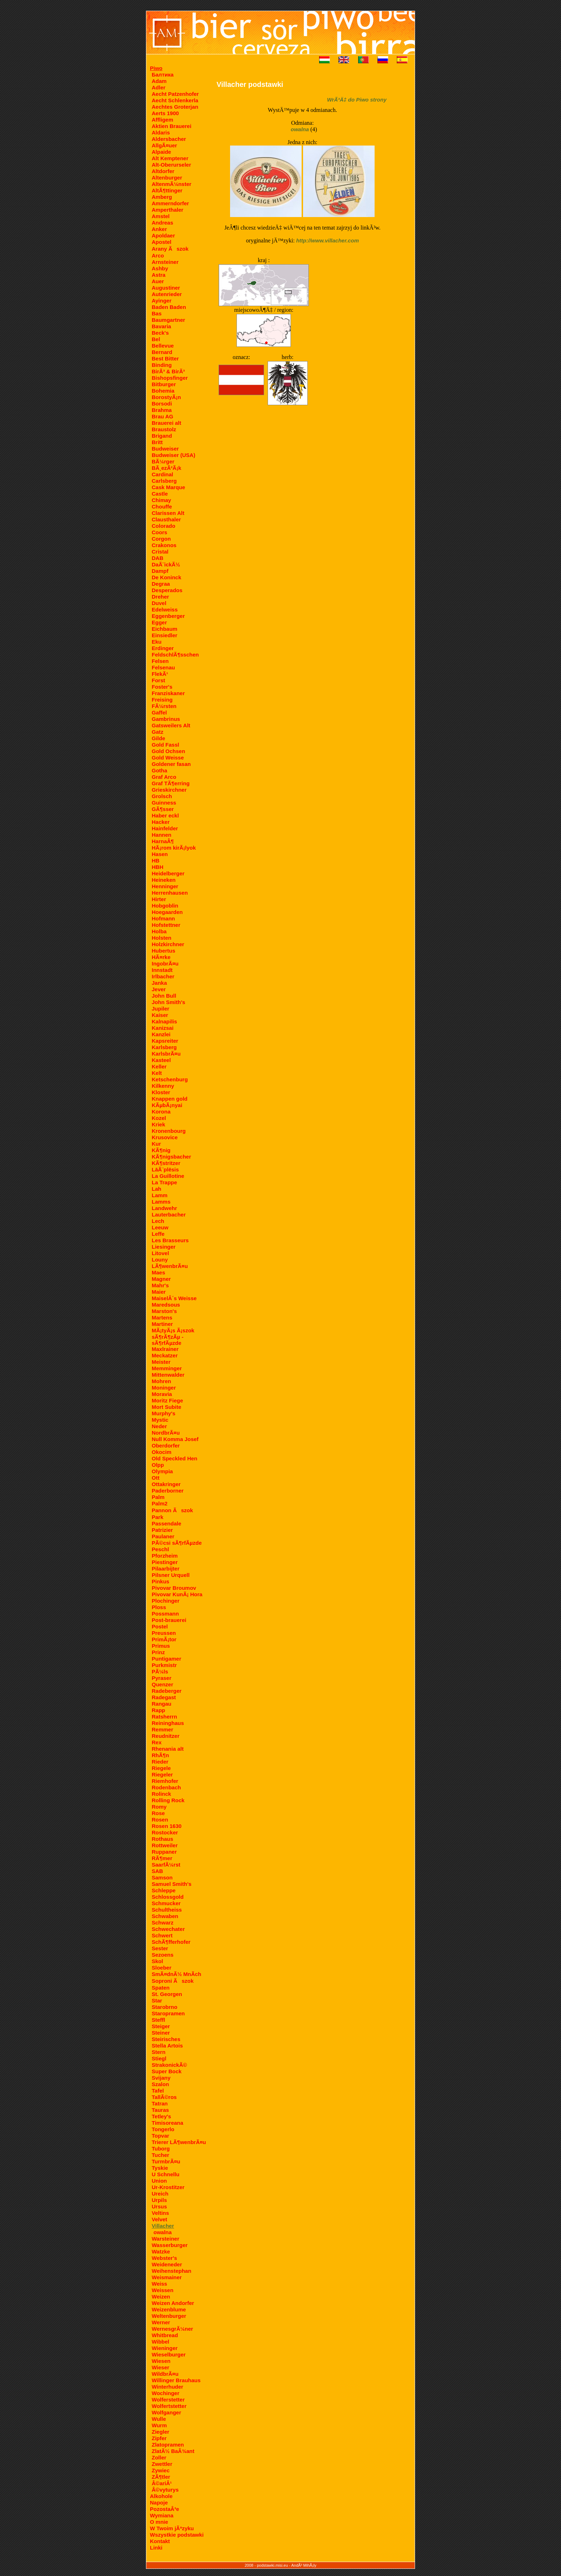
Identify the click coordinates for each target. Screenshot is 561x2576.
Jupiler (160, 1009)
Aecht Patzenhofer (175, 94)
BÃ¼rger (163, 461)
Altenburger (167, 177)
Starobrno (164, 2007)
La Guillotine (168, 1176)
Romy (159, 1807)
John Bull (164, 996)
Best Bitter (165, 358)
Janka (159, 983)
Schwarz (163, 1922)
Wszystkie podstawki (177, 2535)
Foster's (162, 687)
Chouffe (162, 506)
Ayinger (161, 301)
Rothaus (162, 1839)
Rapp (158, 1710)
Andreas (162, 223)
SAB (157, 1871)
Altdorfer (163, 171)
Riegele (161, 1768)
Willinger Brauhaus (176, 2380)
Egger (159, 622)
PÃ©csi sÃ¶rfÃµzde (177, 1543)
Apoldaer (163, 235)
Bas (157, 313)
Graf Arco (164, 777)
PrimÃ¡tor (164, 1639)
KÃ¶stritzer (166, 1163)
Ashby (160, 268)
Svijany (161, 2078)
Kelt (157, 1073)
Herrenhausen (170, 893)
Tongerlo (163, 2129)
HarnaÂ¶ (163, 841)
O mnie (159, 2522)
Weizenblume (169, 2309)
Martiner (162, 1324)
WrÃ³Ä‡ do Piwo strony (356, 100)
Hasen (160, 854)
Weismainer (167, 2277)
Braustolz (164, 429)
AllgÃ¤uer (164, 145)
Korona (161, 1111)
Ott (156, 1478)
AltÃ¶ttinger (167, 190)
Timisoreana (167, 2123)
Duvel (159, 603)
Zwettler (162, 2464)
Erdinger (163, 648)
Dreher (160, 597)
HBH (158, 867)
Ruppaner (164, 1852)
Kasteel (161, 1060)
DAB (158, 558)
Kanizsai (163, 1028)
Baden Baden (169, 307)
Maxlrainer (165, 1349)
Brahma (162, 410)
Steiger (161, 2026)
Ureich (160, 2194)
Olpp (158, 1465)
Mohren (161, 1381)
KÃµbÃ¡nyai (167, 1105)
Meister (161, 1362)
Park (158, 1517)
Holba (159, 931)
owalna (162, 2232)
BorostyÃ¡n (166, 397)
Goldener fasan (171, 764)
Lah (156, 1189)
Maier (159, 1292)
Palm (158, 1497)
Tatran (160, 2103)
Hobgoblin (165, 906)
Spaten (161, 1988)
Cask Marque (168, 487)
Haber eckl (165, 815)
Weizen (161, 2297)
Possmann (165, 1614)
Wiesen (161, 2361)
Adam (159, 81)
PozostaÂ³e (164, 2509)
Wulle (159, 2419)
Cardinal (162, 474)
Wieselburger (169, 2354)
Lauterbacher (169, 1214)
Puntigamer (166, 1659)
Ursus (159, 2206)
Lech (158, 1221)
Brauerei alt (166, 423)
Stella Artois (167, 2045)
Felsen (160, 661)
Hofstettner (166, 925)
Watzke (161, 2251)
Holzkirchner (168, 944)
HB (156, 860)
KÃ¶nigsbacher (171, 1157)
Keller (159, 1066)
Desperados (167, 590)
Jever (159, 989)
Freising (162, 700)
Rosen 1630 (166, 1826)
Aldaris (161, 132)
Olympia (162, 1471)
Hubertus (163, 951)
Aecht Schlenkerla (175, 100)
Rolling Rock (168, 1800)
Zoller (159, 2457)
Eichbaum (164, 629)
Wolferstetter (168, 2399)
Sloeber (161, 1968)
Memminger (167, 1368)
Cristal (160, 552)
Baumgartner (168, 320)
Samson (162, 1877)
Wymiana (162, 2515)
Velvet (159, 2219)
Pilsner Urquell (171, 1575)
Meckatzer (165, 1355)
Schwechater (168, 1929)
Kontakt (160, 2541)
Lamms (161, 1202)
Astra (158, 275)
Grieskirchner (169, 790)
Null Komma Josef (175, 1439)
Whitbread (165, 2335)
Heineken (164, 880)
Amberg (162, 197)
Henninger (165, 886)
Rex (157, 1742)
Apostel (161, 242)
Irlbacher (163, 976)
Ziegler (160, 2432)
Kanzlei (161, 1034)
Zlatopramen (168, 2445)
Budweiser (165, 449)
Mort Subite (166, 1407)
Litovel (160, 1253)
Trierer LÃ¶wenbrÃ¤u (179, 2142)
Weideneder (167, 2264)
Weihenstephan (171, 2271)
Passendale (166, 1523)
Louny (160, 1260)
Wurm (159, 2425)
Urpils (159, 2200)
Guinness (164, 803)
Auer (158, 281)
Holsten (161, 938)
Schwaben (165, 1916)
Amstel (161, 216)
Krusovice (165, 1137)
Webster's (164, 2258)
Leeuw (160, 1227)
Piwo (156, 68)
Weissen (163, 2290)
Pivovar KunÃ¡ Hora (177, 1594)
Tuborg (161, 2148)
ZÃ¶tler (161, 2477)
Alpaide (161, 152)
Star (157, 2000)
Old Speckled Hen (174, 1458)
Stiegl (159, 2058)
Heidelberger (168, 873)
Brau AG (162, 416)
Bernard (162, 352)
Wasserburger (169, 2245)
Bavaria (161, 326)
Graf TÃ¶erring (171, 783)
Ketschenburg (170, 1079)
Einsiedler (164, 635)
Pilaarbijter (166, 1568)
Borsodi (162, 403)
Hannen (161, 835)
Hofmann (163, 918)
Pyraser (161, 1678)
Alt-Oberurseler (171, 165)
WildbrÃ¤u (165, 2374)
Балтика (163, 75)
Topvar (160, 2136)
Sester (160, 1948)
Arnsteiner (165, 262)
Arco (158, 255)
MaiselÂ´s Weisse (174, 1298)
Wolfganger (166, 2412)
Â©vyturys (165, 2490)
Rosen (160, 1820)
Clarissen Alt (168, 513)
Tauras (160, 2110)
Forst (158, 680)
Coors (159, 532)
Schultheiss (167, 1910)
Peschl (160, 1549)
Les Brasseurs (170, 1240)
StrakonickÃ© (169, 2065)
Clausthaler (166, 519)
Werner (161, 2322)
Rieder (160, 1762)
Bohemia (163, 391)
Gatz (158, 732)
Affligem (162, 120)
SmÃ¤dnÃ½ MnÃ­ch (176, 1974)
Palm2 (159, 1503)
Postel (160, 1626)
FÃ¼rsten (164, 706)
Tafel (158, 2091)
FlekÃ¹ (160, 674)
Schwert (162, 1935)
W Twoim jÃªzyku (172, 2528)
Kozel (159, 1118)
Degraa (161, 584)
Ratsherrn (164, 1717)
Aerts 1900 (165, 113)
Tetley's (161, 2116)
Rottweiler (165, 1845)
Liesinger (164, 1247)
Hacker (161, 822)
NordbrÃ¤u (166, 1433)
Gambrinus (166, 719)
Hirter (159, 899)
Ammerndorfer (170, 203)
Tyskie (160, 2168)
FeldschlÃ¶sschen (175, 655)
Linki (156, 2548)
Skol (157, 1961)
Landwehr (164, 1208)
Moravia (162, 1394)
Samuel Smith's (171, 1884)
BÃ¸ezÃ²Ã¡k (166, 468)
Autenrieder (167, 294)
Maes (158, 1272)
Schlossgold (168, 1897)
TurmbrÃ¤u (166, 2161)
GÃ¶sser (163, 809)
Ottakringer (166, 1484)
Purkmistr (164, 1665)
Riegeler (162, 1774)
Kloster (161, 1092)
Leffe (158, 1234)
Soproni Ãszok (173, 1981)
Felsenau (163, 667)
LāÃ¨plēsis (165, 1169)
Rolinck (161, 1794)
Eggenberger (168, 616)
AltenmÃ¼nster (171, 184)
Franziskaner (168, 693)
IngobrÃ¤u (165, 963)
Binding (162, 365)
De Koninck (166, 577)
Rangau (161, 1704)
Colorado (163, 526)
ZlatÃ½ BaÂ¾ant (173, 2451)
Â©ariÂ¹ (162, 2483)
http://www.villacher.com (327, 240)
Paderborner (168, 1491)
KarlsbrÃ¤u (166, 1054)
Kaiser (160, 1015)
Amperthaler (167, 210)
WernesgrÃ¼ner (172, 2329)
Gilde (158, 738)
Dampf (160, 571)
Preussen (164, 1633)
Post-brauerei (169, 1620)
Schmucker (166, 1903)
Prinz (158, 1652)
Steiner (161, 2033)
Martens (162, 1317)
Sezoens (163, 1955)
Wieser (160, 2367)
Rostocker (165, 1832)
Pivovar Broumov (174, 1588)
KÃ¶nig (161, 1150)
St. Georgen (167, 1994)
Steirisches (166, 2039)
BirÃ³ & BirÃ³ (168, 371)
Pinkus (160, 1581)
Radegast (164, 1697)
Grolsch (162, 796)
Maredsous (166, 1305)
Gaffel (159, 712)
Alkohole (161, 2496)
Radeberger (166, 1691)
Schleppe (164, 1890)
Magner (161, 1279)
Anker (159, 229)
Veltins (160, 2213)
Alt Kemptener (170, 158)
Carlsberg (164, 481)
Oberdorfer (166, 1445)
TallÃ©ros (164, 2097)
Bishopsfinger (170, 378)
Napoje (159, 2502)
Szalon (160, 2084)
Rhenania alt (168, 1749)
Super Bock (166, 2071)
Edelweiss (165, 609)
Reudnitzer (166, 1736)
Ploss (159, 1607)
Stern (158, 2052)
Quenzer (162, 1684)
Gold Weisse (168, 757)
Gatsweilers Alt (171, 725)
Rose (158, 1813)
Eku (157, 642)
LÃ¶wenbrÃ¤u (170, 1266)
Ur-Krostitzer (168, 2187)
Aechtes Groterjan (175, 107)
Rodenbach (166, 1787)
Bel (156, 339)
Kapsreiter (165, 1041)
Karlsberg (164, 1047)
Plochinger (166, 1601)
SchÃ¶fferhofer (171, 1942)
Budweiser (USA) (173, 455)
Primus (161, 1646)
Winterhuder (167, 2387)
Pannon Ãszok (172, 1510)
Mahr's (160, 1285)
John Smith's (168, 1002)
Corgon (161, 539)
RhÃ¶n (160, 1755)
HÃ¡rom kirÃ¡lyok (174, 848)
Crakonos (164, 545)
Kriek (158, 1124)
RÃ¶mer (162, 1858)
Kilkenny (163, 1086)
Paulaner (163, 1536)
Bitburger (164, 384)
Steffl (158, 2020)
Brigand (162, 436)
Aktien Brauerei (171, 126)
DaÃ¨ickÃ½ (166, 564)
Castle (160, 494)
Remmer (162, 1729)
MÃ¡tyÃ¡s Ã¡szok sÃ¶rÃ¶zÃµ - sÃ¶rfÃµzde (173, 1336)
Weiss (159, 2284)
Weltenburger (169, 2316)
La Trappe (164, 1182)
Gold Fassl (165, 745)
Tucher (160, 2155)
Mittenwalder (168, 1375)
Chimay (161, 500)
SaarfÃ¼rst (166, 1865)
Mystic (160, 1420)
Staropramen (168, 2013)
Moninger (164, 1388)
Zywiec (161, 2470)
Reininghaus (168, 1723)
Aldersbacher (169, 139)
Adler (158, 87)
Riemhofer (165, 1781)
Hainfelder (165, 828)
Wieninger (164, 2348)
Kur (156, 1144)
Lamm (159, 1195)
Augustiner (166, 288)
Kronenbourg (169, 1131)
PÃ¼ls (160, 1671)
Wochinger (165, 2393)
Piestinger (165, 1562)
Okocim (161, 1452)
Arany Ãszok (170, 249)
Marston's (164, 1311)
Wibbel (160, 2342)
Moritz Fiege (167, 1400)
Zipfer (159, 2438)
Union (159, 2181)
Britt (157, 442)
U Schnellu (166, 2174)
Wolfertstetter (169, 2406)
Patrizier (162, 1530)
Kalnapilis (164, 1021)
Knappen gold (169, 1099)
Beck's (160, 333)
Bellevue (163, 346)
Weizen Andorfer (173, 2303)
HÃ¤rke (161, 957)
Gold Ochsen (168, 751)
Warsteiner (165, 2239)
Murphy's (163, 1413)
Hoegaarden (167, 912)
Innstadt (162, 970)
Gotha (159, 770)
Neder (159, 1426)
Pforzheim (165, 1556)
